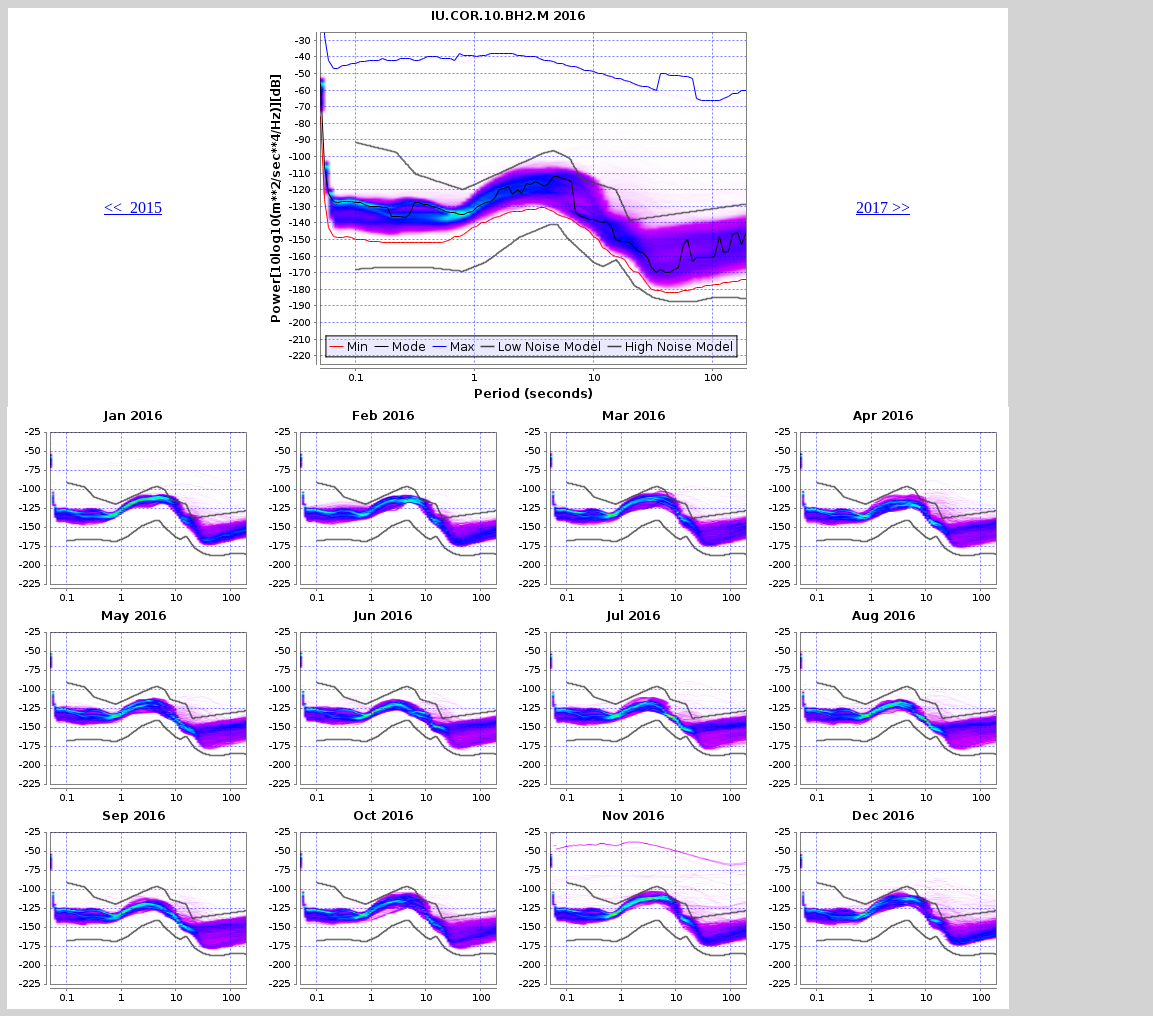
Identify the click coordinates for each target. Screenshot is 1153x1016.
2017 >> (883, 207)
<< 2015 (133, 207)
